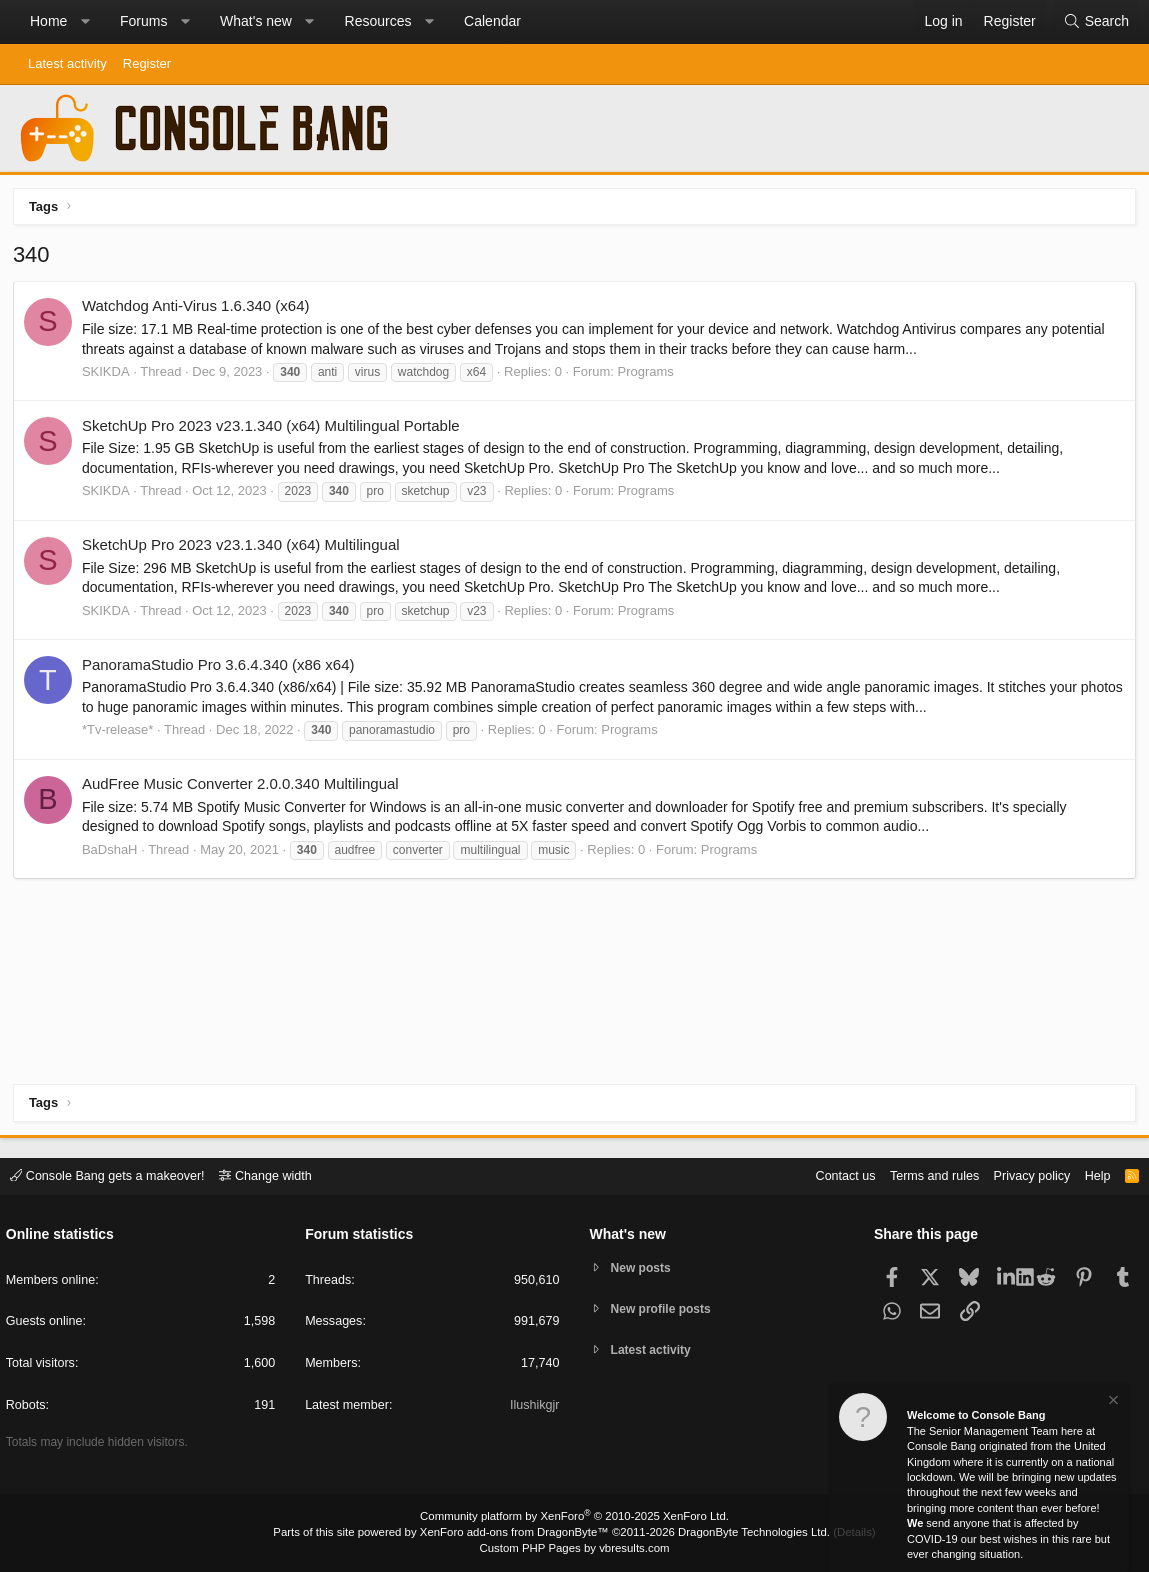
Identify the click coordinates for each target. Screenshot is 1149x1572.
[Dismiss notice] (1112, 1402)
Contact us (832, 1175)
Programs (648, 373)
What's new (256, 21)
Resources (378, 21)
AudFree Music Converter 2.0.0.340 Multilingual (242, 785)
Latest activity (67, 63)
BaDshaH (112, 851)
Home (48, 21)
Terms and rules (924, 1175)
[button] (85, 22)
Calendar (492, 21)
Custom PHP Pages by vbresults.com (574, 1549)
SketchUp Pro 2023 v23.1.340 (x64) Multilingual (243, 547)
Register (147, 63)
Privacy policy (1024, 1175)
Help (1092, 1175)
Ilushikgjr (533, 1406)
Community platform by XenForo (575, 1518)
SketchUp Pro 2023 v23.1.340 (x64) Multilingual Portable (273, 427)
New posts (643, 1267)
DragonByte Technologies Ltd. (747, 1533)
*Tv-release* (120, 731)
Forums (143, 21)
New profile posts (665, 1309)
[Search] (1096, 22)
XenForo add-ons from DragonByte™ (516, 1533)
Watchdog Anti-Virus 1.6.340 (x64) (198, 308)
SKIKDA (108, 373)
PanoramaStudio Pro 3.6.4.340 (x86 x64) (220, 666)
